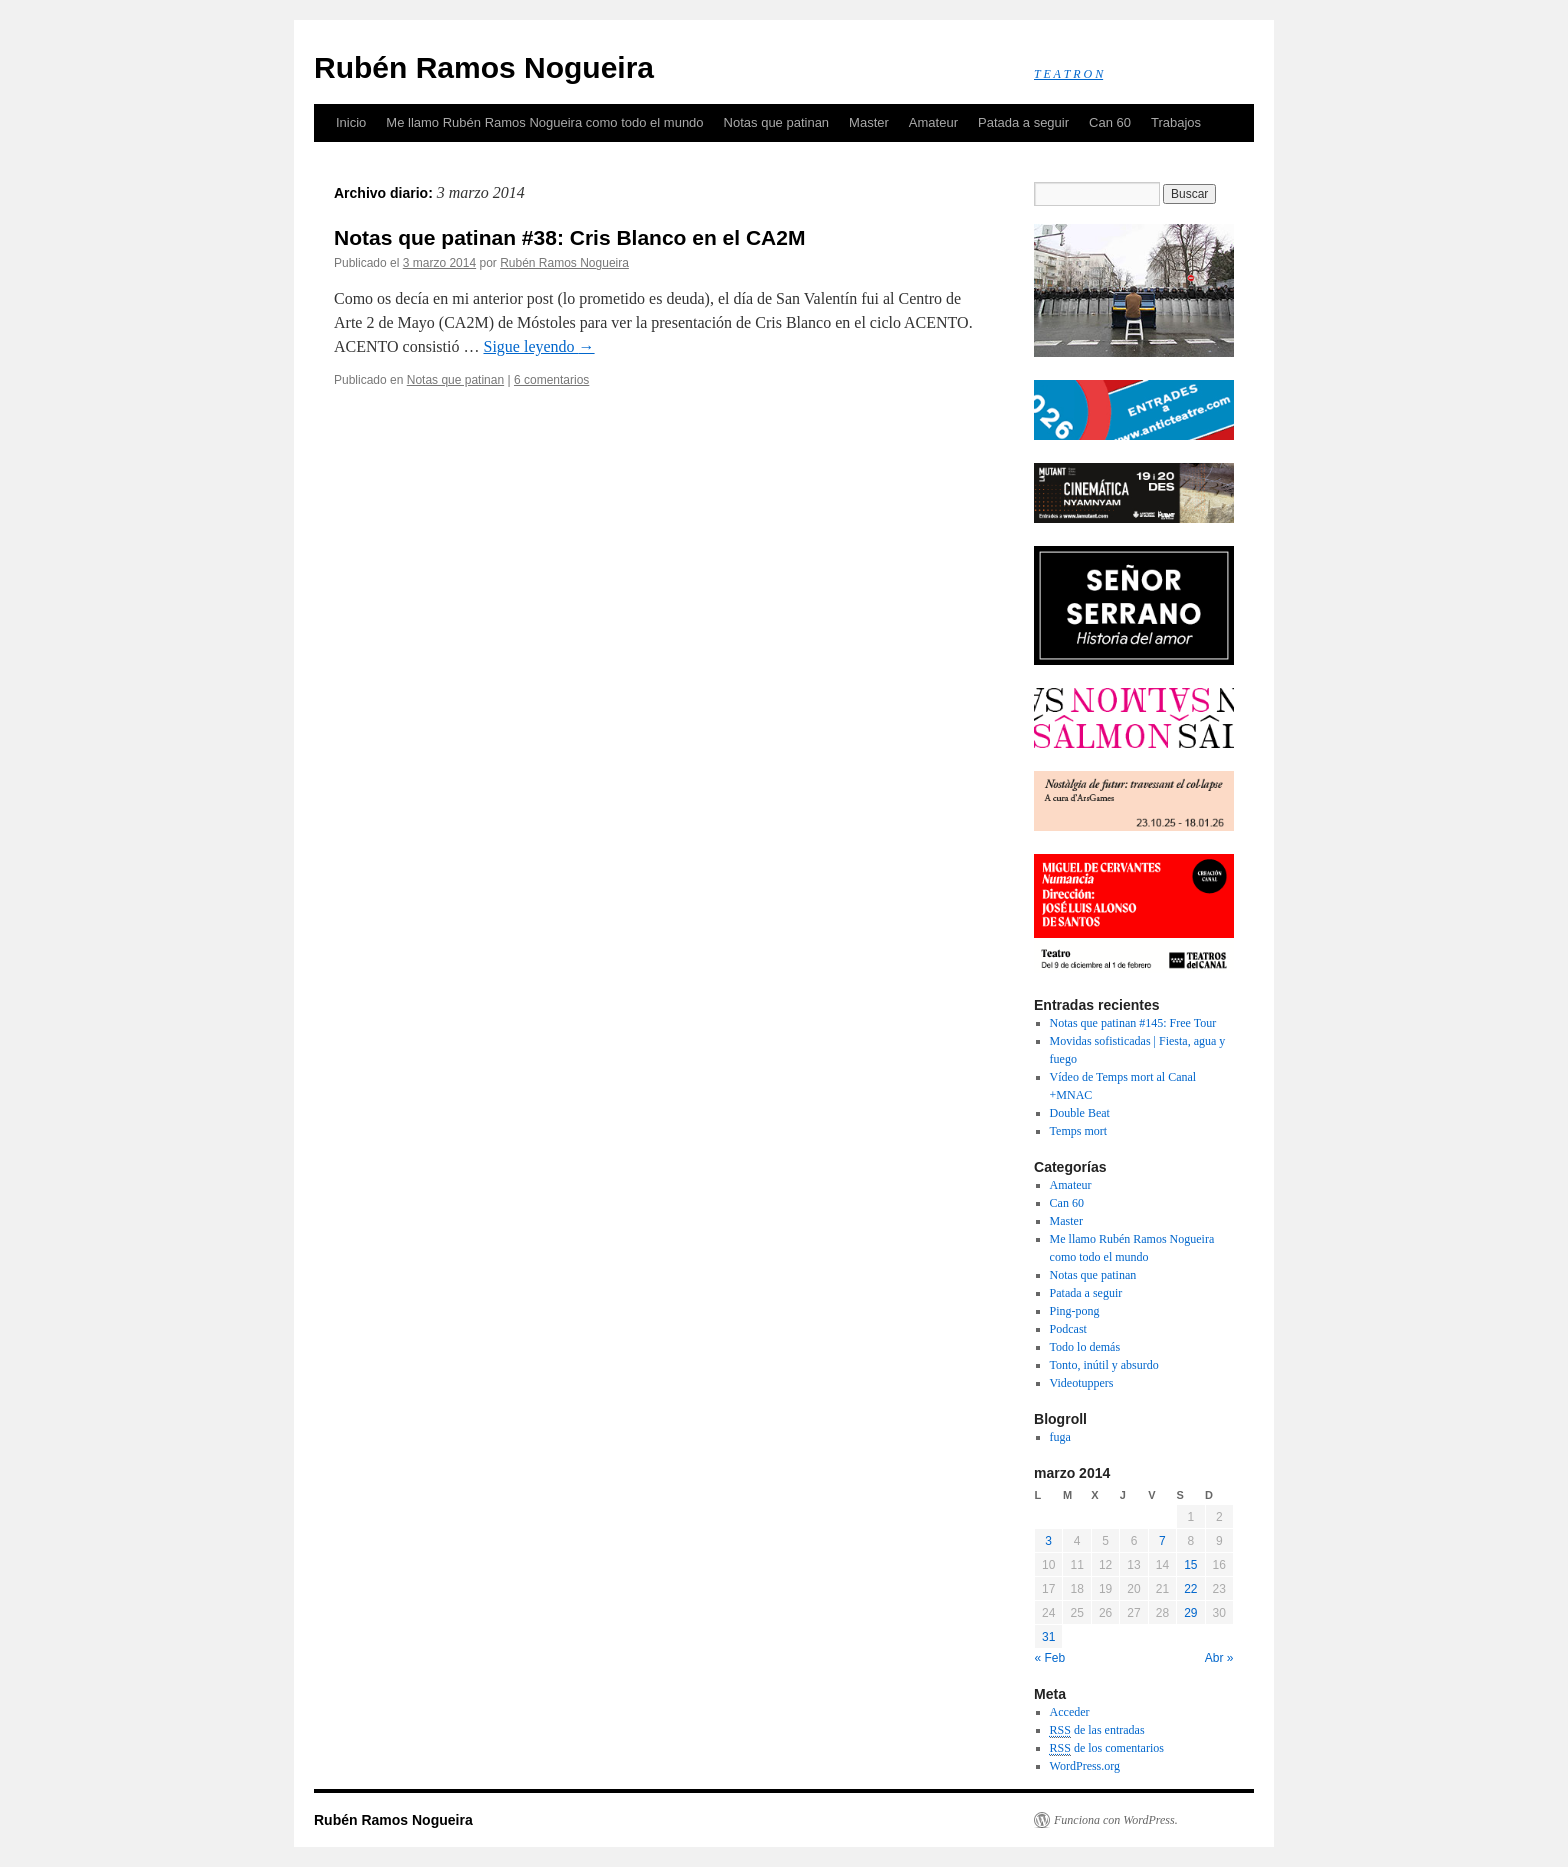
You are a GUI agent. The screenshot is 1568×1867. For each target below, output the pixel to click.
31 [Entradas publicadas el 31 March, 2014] (1048, 1637)
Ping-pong (1075, 1311)
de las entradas (1097, 1730)
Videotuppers (1082, 1383)
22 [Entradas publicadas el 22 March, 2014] (1190, 1589)
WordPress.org (1085, 1766)
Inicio (351, 122)
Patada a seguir (1023, 122)
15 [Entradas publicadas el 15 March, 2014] (1190, 1565)
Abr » (1219, 1658)
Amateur (933, 122)
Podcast (1068, 1329)
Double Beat (1080, 1113)
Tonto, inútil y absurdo (1104, 1365)
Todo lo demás (1085, 1347)
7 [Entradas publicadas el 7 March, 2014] (1162, 1541)
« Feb (1050, 1658)
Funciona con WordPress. (1116, 1820)
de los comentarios (1107, 1748)
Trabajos (1176, 122)
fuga (1060, 1437)
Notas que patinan (777, 122)
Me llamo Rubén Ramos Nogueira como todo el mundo (544, 122)
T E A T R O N (1068, 74)
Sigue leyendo (538, 346)
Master (869, 122)
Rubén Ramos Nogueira (484, 67)
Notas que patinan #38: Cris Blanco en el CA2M (569, 237)
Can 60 (1110, 122)
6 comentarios (551, 380)
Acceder (1070, 1712)
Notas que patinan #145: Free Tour (1133, 1023)
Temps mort (1079, 1131)
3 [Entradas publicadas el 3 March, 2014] (1048, 1541)
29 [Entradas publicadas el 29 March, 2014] (1190, 1613)
